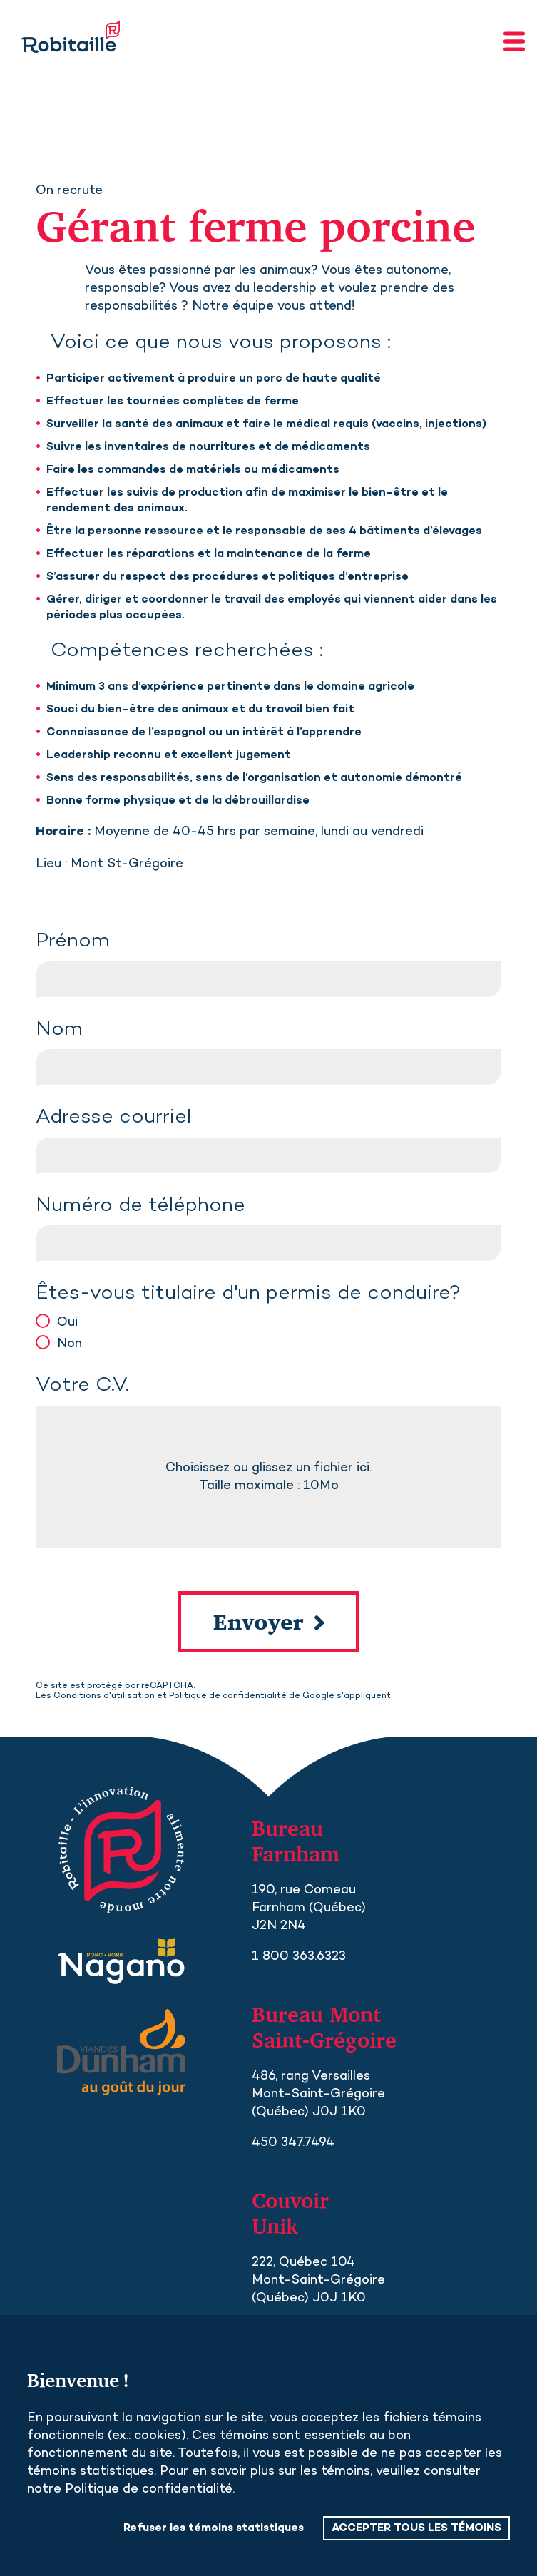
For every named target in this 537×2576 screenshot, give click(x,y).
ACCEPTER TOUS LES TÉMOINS (416, 2528)
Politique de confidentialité (228, 1696)
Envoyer (258, 1622)
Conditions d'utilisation (104, 1696)
